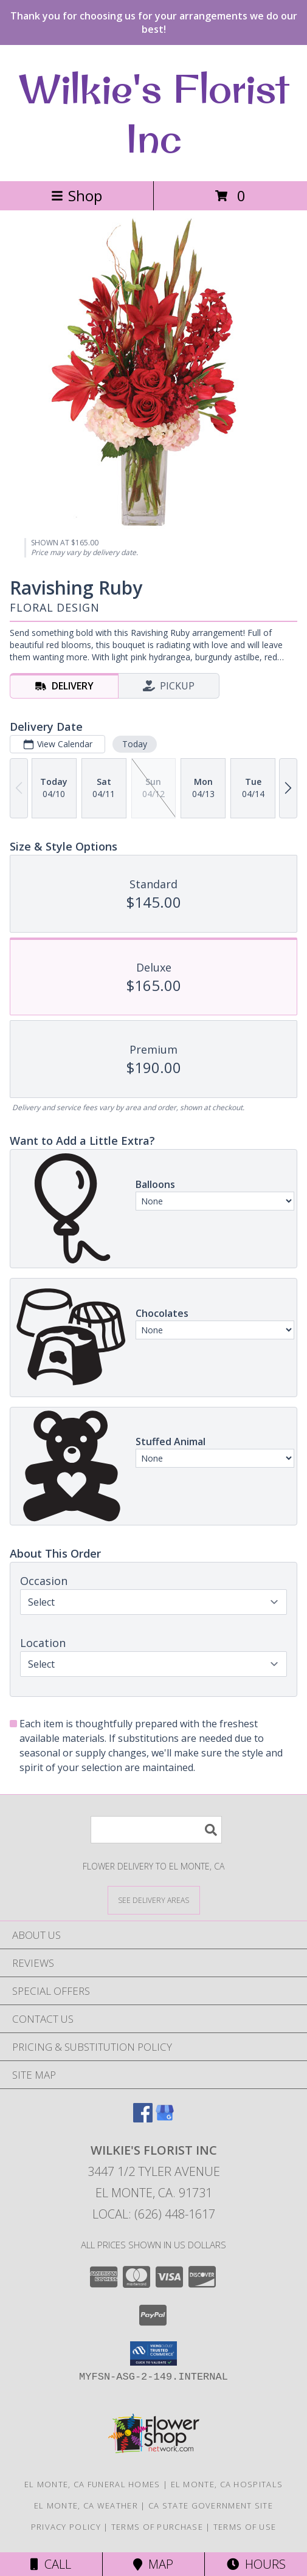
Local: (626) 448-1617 (153, 2214)
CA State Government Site (210, 2505)
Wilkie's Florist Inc (153, 113)
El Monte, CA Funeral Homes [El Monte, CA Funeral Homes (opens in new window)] (92, 2484)
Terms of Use (245, 2526)
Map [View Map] (153, 2564)
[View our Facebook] (143, 2118)
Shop (76, 195)
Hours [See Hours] (256, 2564)
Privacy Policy (66, 2526)
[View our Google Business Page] (164, 2118)
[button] (153, 2353)
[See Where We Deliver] (154, 1899)
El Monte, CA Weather (86, 2505)
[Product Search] (156, 1829)
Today (134, 744)
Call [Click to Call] (50, 2564)
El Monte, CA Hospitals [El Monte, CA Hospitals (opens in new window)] (227, 2484)
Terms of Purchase (157, 2526)
